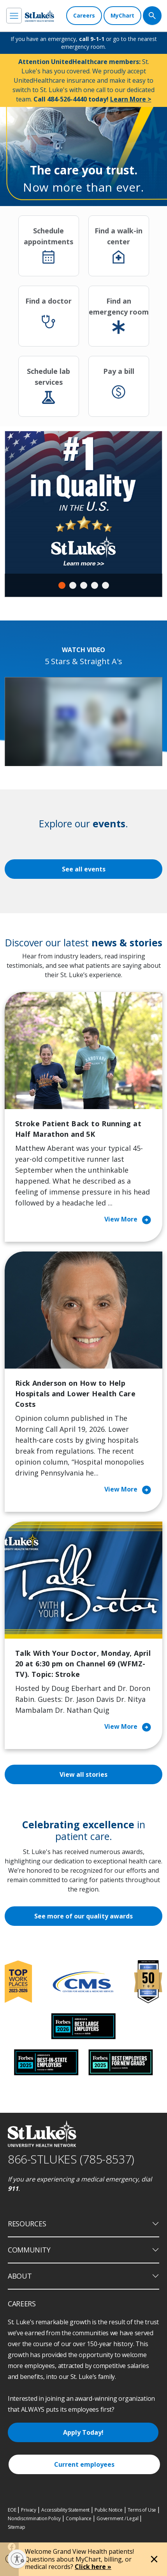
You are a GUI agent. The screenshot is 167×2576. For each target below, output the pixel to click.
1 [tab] (61, 585)
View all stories (83, 1774)
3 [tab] (83, 585)
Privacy (28, 2510)
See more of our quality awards (83, 1916)
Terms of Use (142, 2510)
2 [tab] (72, 585)
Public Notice (108, 2510)
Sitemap (16, 2527)
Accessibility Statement (65, 2510)
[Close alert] (154, 2559)
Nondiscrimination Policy (34, 2518)
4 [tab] (94, 585)
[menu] (14, 15)
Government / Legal (117, 2518)
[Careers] (84, 15)
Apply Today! (83, 2432)
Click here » (93, 2566)
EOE (12, 2510)
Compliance (78, 2518)
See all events (83, 869)
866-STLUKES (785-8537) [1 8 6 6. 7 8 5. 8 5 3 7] (71, 2159)
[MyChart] (122, 15)
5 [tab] (105, 585)
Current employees (84, 2464)
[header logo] (39, 16)
